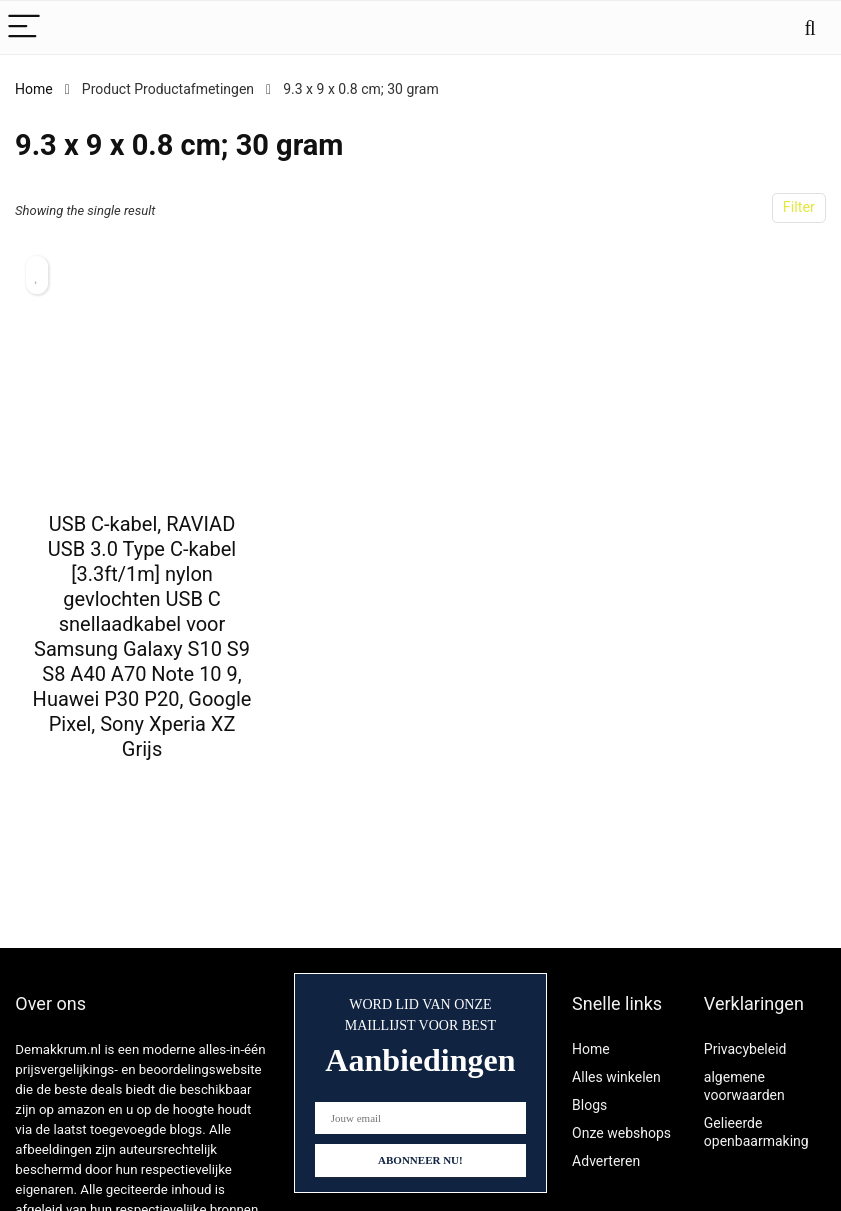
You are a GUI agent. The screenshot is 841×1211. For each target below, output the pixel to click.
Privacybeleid (745, 1049)
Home (34, 89)
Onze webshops (621, 1133)
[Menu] (24, 27)
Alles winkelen (616, 1077)
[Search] (810, 27)
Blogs (589, 1105)
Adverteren (606, 1161)
